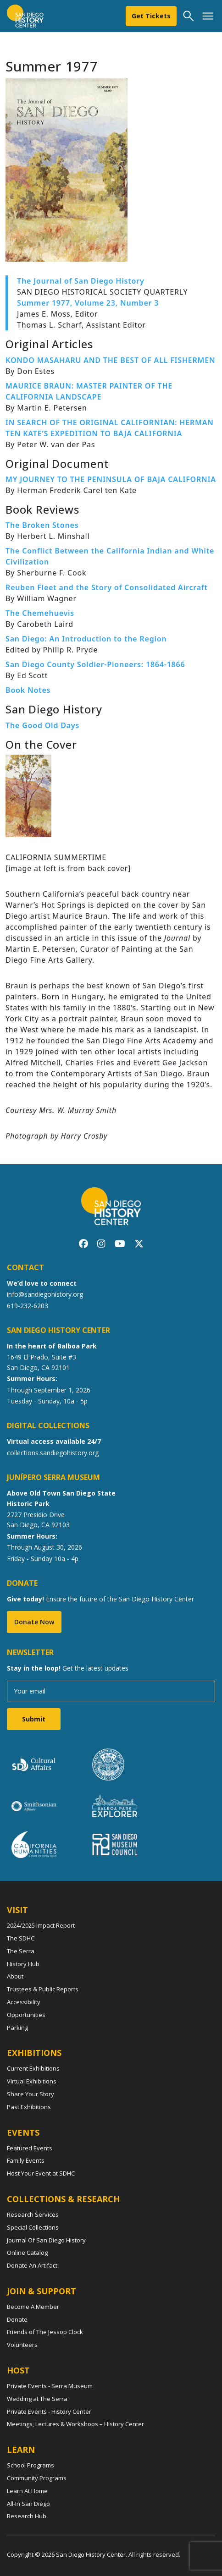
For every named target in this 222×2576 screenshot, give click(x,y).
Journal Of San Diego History (46, 2240)
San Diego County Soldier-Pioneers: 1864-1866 (95, 664)
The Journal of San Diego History (80, 281)
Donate (17, 2319)
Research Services (33, 2214)
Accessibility (23, 2002)
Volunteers (22, 2344)
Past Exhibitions (29, 2107)
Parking (17, 2027)
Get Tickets (151, 15)
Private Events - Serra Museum (50, 2386)
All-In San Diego (28, 2503)
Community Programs (37, 2478)
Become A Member (33, 2306)
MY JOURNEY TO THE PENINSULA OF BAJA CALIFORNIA (111, 479)
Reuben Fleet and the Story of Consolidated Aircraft (107, 587)
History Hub (23, 1964)
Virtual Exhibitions (31, 2081)
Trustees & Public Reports (42, 1989)
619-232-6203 (27, 1305)
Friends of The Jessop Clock (45, 2332)
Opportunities (26, 2015)
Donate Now (34, 1621)
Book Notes (28, 690)
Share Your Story (30, 2094)
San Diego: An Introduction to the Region (86, 639)
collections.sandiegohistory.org (53, 1452)
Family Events (25, 2160)
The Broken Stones (42, 525)
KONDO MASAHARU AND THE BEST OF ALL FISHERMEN (110, 360)
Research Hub (26, 2516)
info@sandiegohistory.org (45, 1294)
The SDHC (20, 1938)
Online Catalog (27, 2252)
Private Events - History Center (49, 2411)
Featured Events (29, 2148)
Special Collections (33, 2227)
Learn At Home (27, 2491)
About (15, 1976)
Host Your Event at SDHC (41, 2173)
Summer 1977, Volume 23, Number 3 (88, 303)
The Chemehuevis (40, 613)
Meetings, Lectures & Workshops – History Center (75, 2424)
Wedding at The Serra (37, 2399)
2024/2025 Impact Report (41, 1925)
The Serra (20, 1951)
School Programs (30, 2465)
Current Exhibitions (33, 2068)
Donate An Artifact (32, 2265)
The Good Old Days (42, 725)
